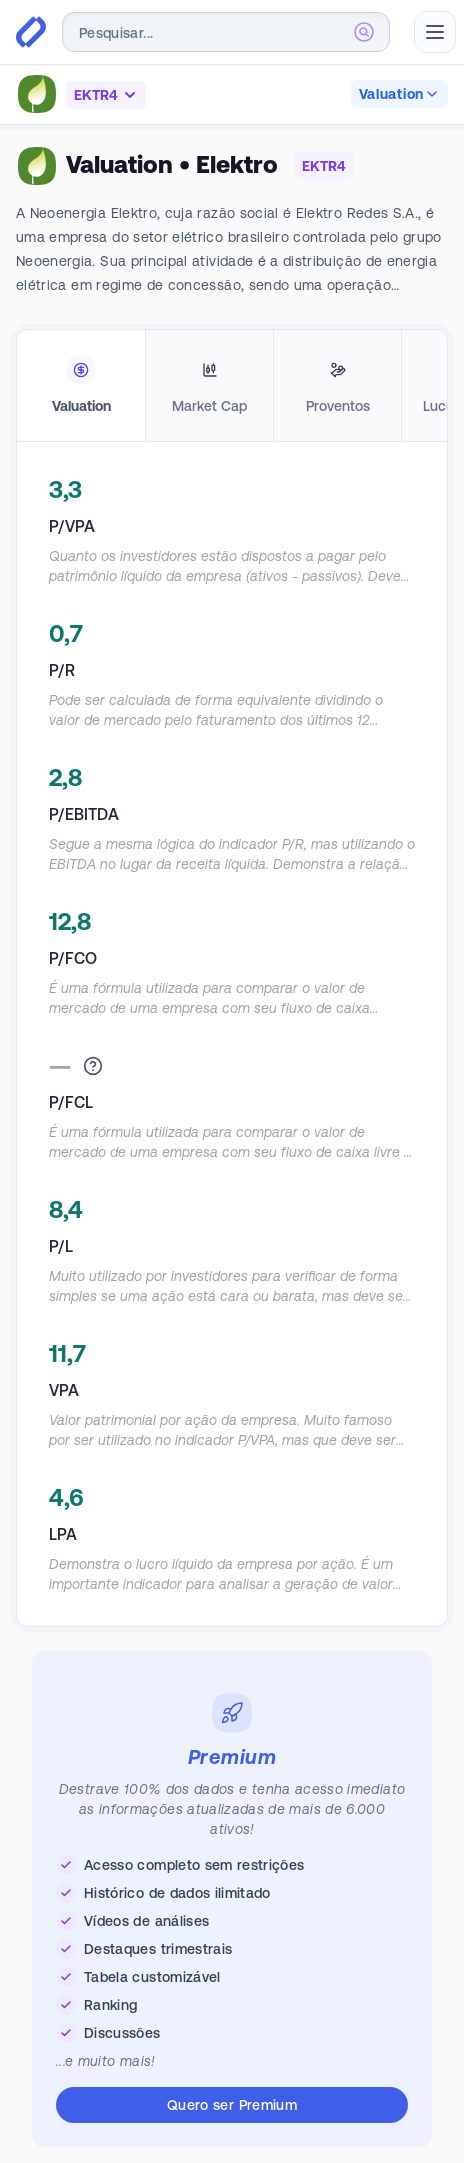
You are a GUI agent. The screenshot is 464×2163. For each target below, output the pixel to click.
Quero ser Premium (232, 2105)
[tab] (81, 386)
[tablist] (232, 386)
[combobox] (226, 32)
